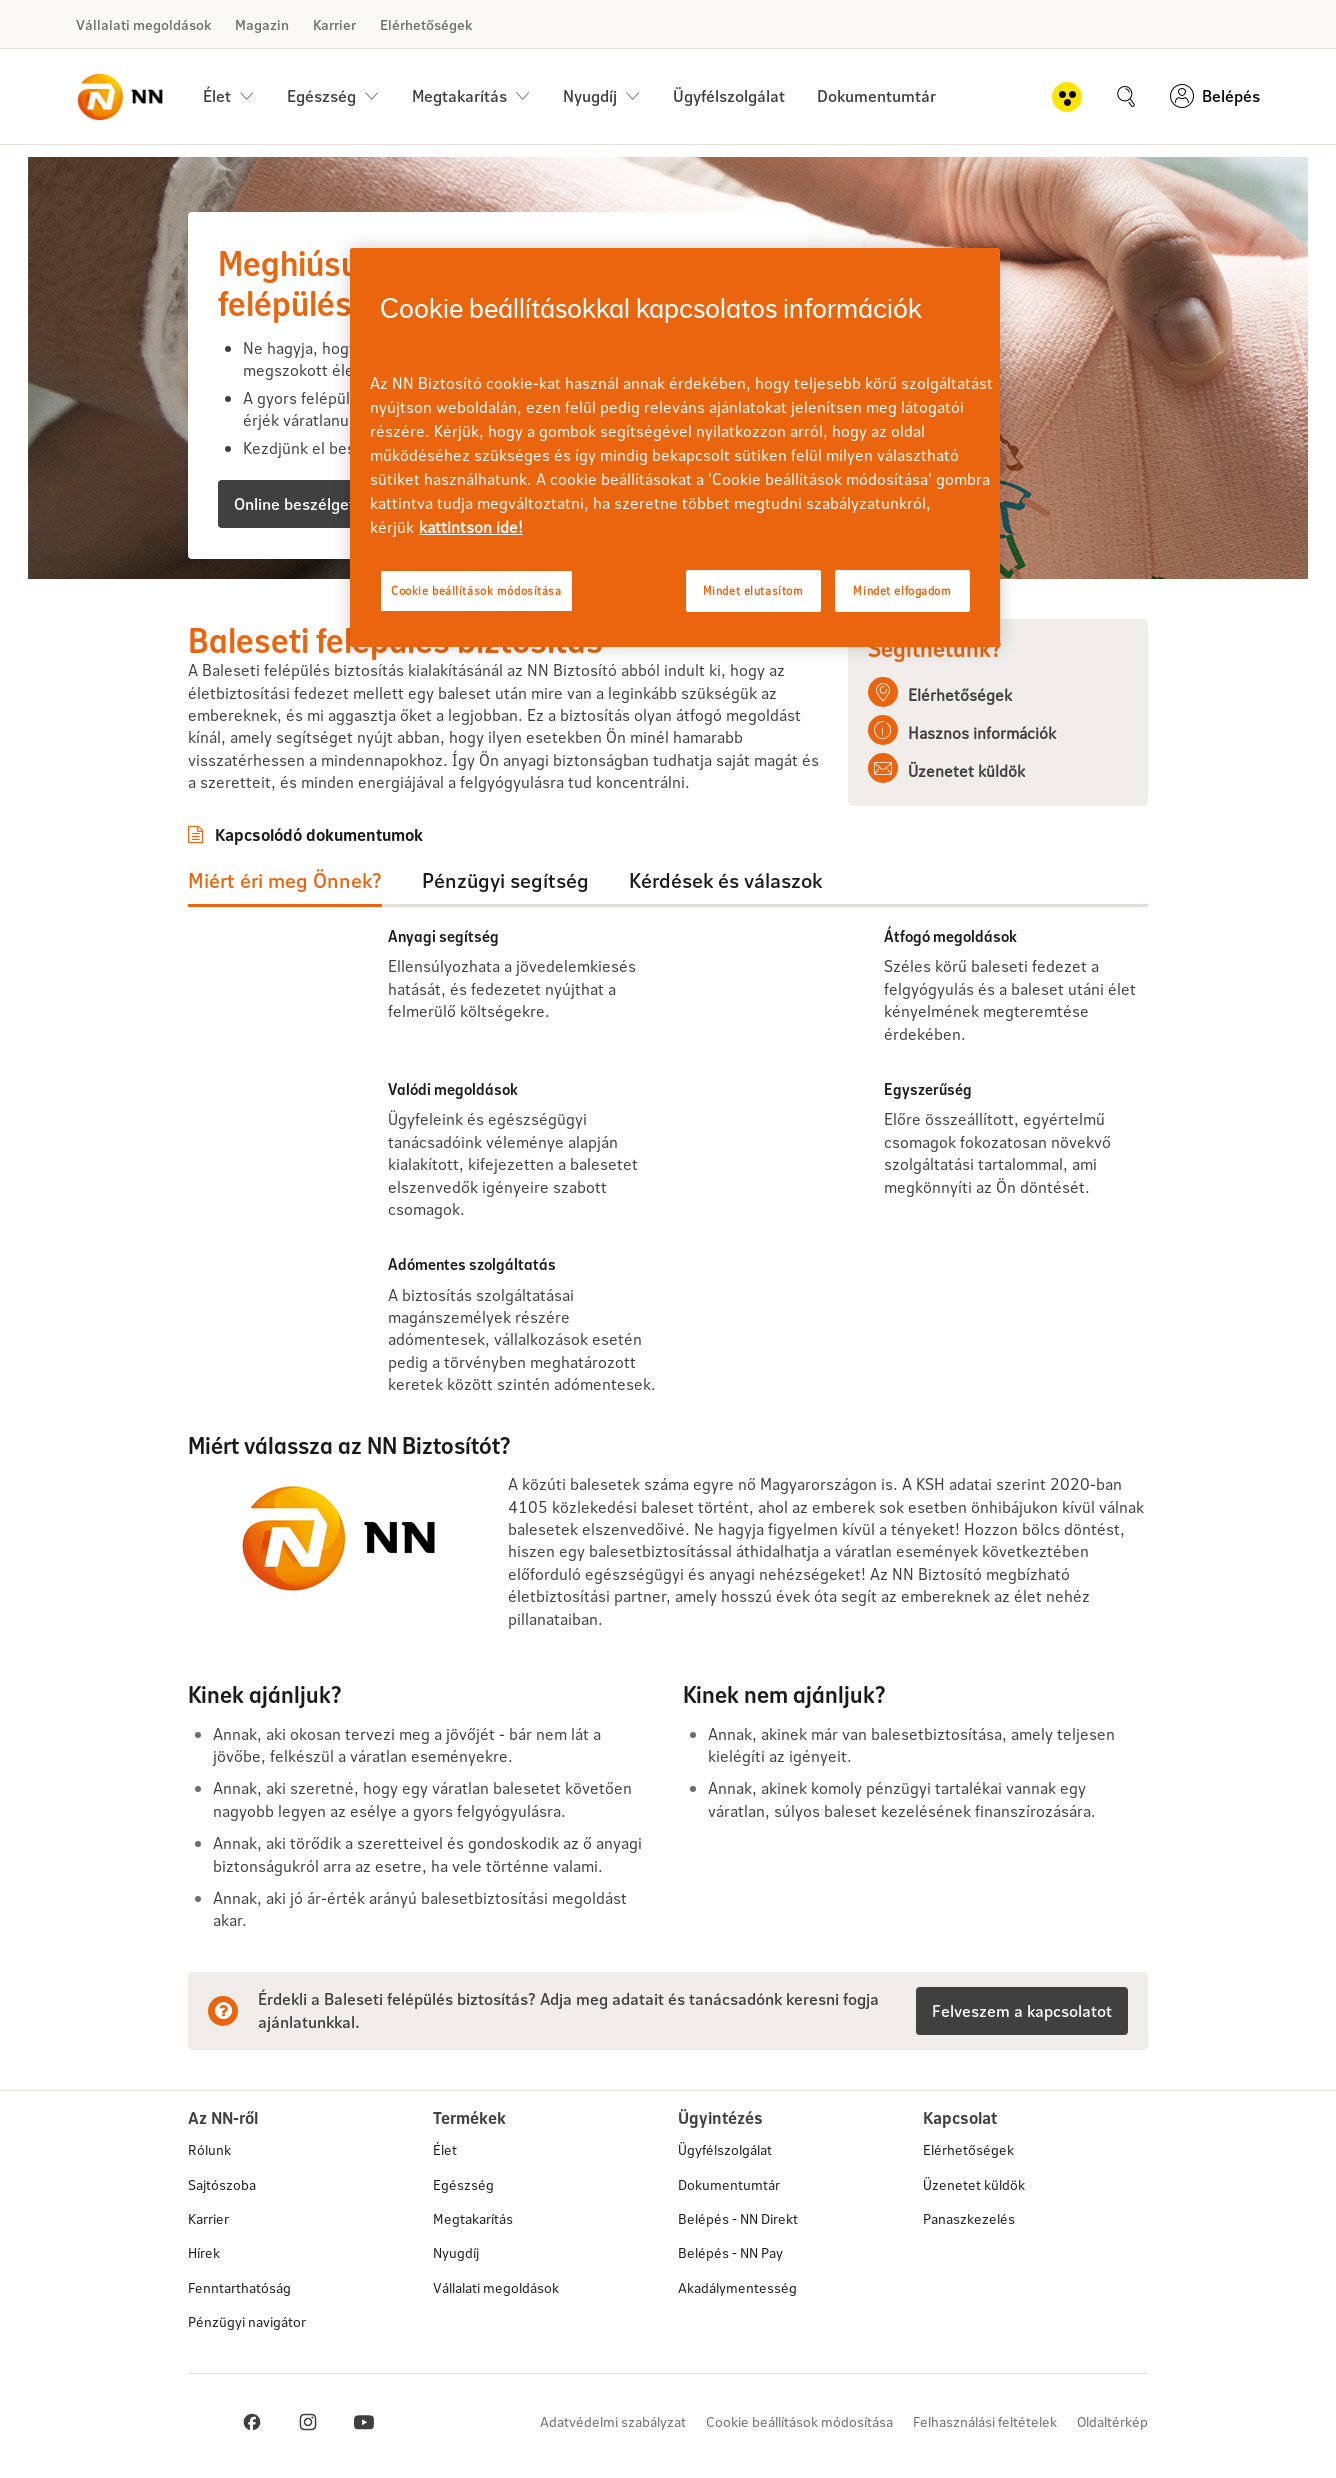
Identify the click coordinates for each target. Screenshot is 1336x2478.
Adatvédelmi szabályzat (613, 2421)
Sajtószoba (222, 2184)
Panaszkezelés (969, 2218)
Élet (445, 2149)
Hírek (204, 2252)
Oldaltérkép (1112, 2421)
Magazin (262, 24)
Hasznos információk (982, 732)
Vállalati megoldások (143, 24)
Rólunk (209, 2149)
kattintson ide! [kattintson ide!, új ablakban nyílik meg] (471, 526)
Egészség (463, 2184)
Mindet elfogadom (902, 590)
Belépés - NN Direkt (738, 2218)
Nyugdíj (456, 2252)
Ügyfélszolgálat (729, 95)
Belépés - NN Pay (730, 2252)
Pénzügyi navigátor (247, 2321)
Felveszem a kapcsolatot (1022, 2010)
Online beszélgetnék (307, 503)
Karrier (334, 24)
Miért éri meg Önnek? (285, 880)
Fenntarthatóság (239, 2287)
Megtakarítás (473, 2218)
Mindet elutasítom (753, 590)
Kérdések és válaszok (725, 880)
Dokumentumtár (876, 95)
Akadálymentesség (737, 2287)
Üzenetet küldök (966, 770)
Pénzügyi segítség (505, 880)
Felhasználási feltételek (985, 2421)
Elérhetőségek (426, 24)
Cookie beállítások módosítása (799, 2421)
